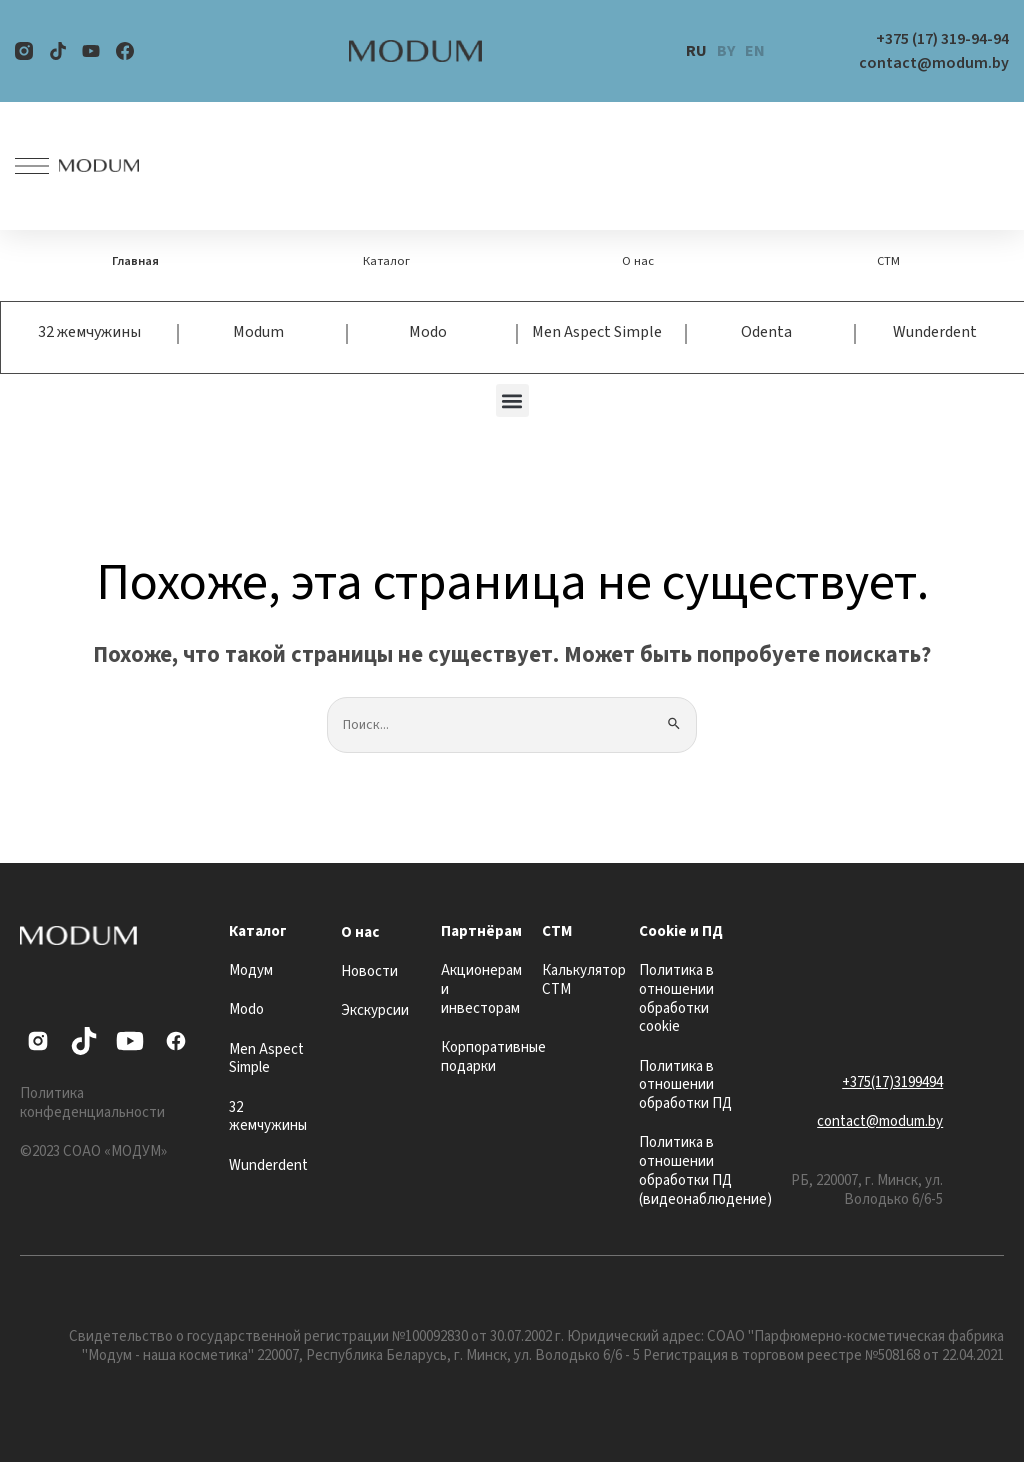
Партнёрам (481, 934)
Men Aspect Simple (597, 334)
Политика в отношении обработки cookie (676, 1002)
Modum (258, 334)
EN (755, 51)
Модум (251, 974)
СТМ (888, 262)
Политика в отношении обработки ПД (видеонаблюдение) (705, 1174)
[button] (512, 402)
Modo (428, 334)
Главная (136, 262)
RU (696, 51)
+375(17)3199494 (892, 1085)
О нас (638, 262)
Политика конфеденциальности (92, 1106)
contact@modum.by (880, 1125)
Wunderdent (935, 334)
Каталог (386, 262)
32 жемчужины (89, 334)
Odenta (766, 334)
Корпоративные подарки (493, 1060)
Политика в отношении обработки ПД (685, 1088)
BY (726, 51)
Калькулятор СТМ (584, 984)
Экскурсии (375, 1014)
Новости (369, 975)
